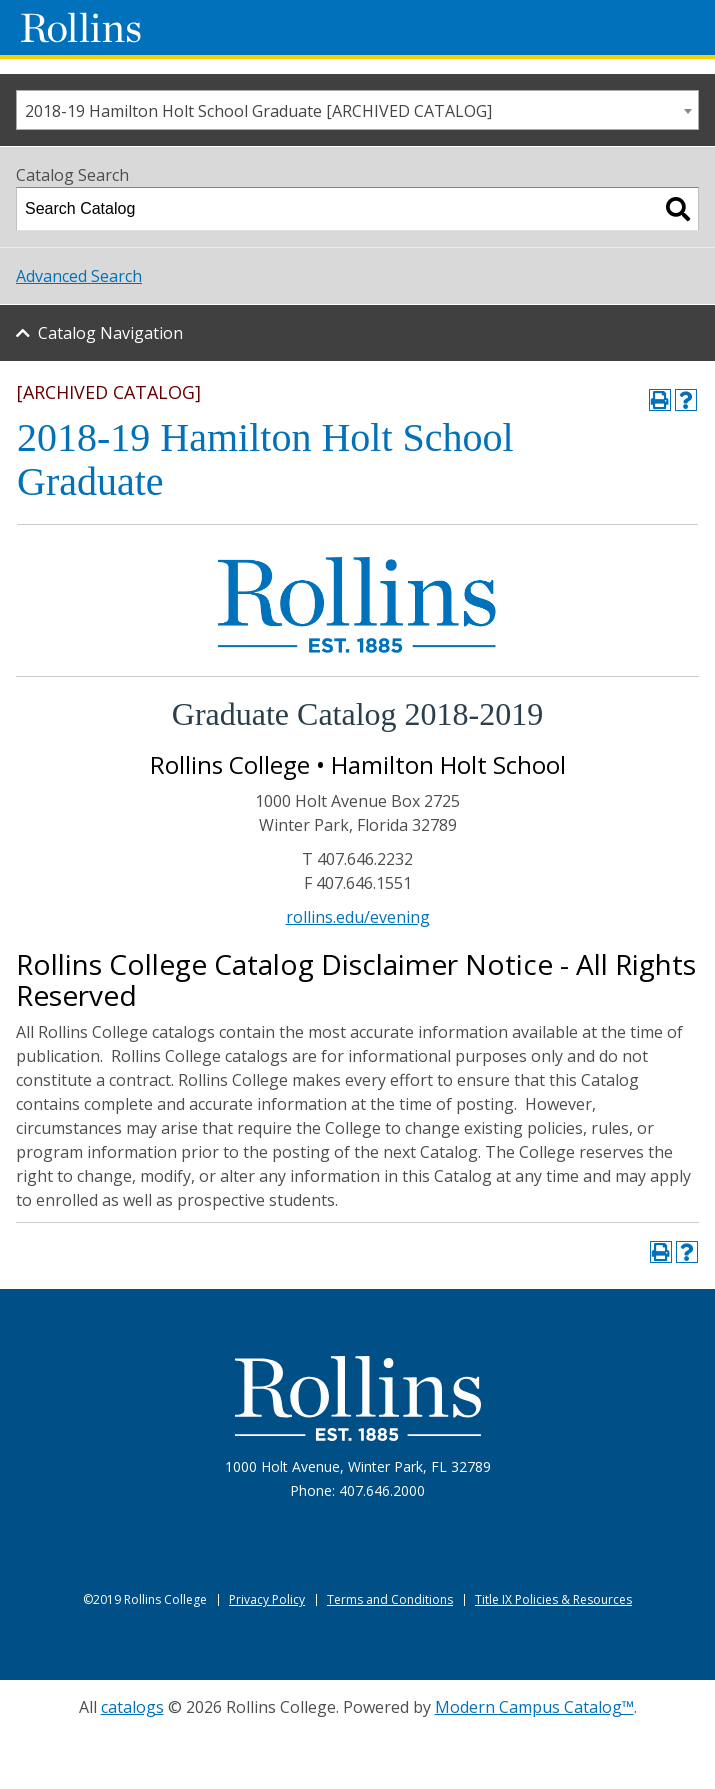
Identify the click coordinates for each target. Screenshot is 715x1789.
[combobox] (357, 110)
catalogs (132, 1707)
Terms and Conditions (390, 1599)
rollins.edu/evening (358, 917)
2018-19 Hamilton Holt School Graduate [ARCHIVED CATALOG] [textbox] (258, 111)
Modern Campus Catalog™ (534, 1707)
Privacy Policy (267, 1599)
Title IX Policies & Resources (553, 1599)
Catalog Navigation (110, 333)
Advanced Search (79, 276)
